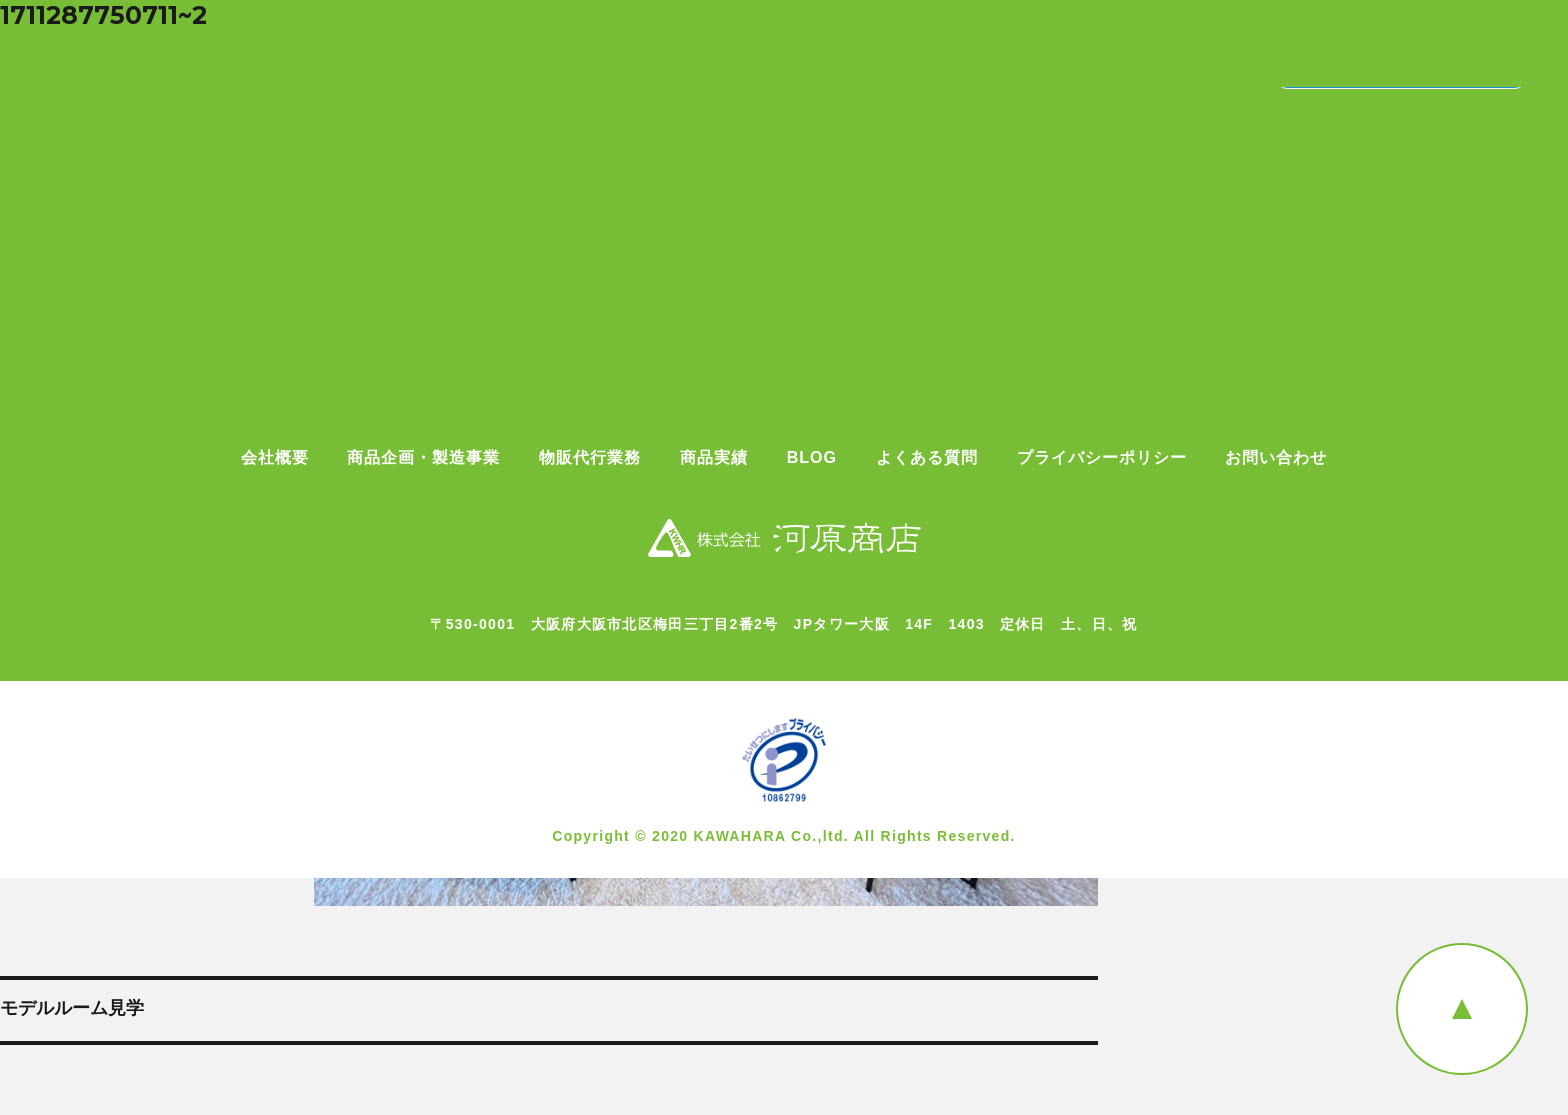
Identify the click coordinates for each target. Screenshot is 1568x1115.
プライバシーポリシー (1102, 458)
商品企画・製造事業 (423, 458)
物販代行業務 (590, 458)
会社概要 (275, 458)
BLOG (812, 458)
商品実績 (714, 458)
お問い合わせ (1276, 458)
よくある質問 (927, 458)
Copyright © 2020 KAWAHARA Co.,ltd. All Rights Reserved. (784, 836)
